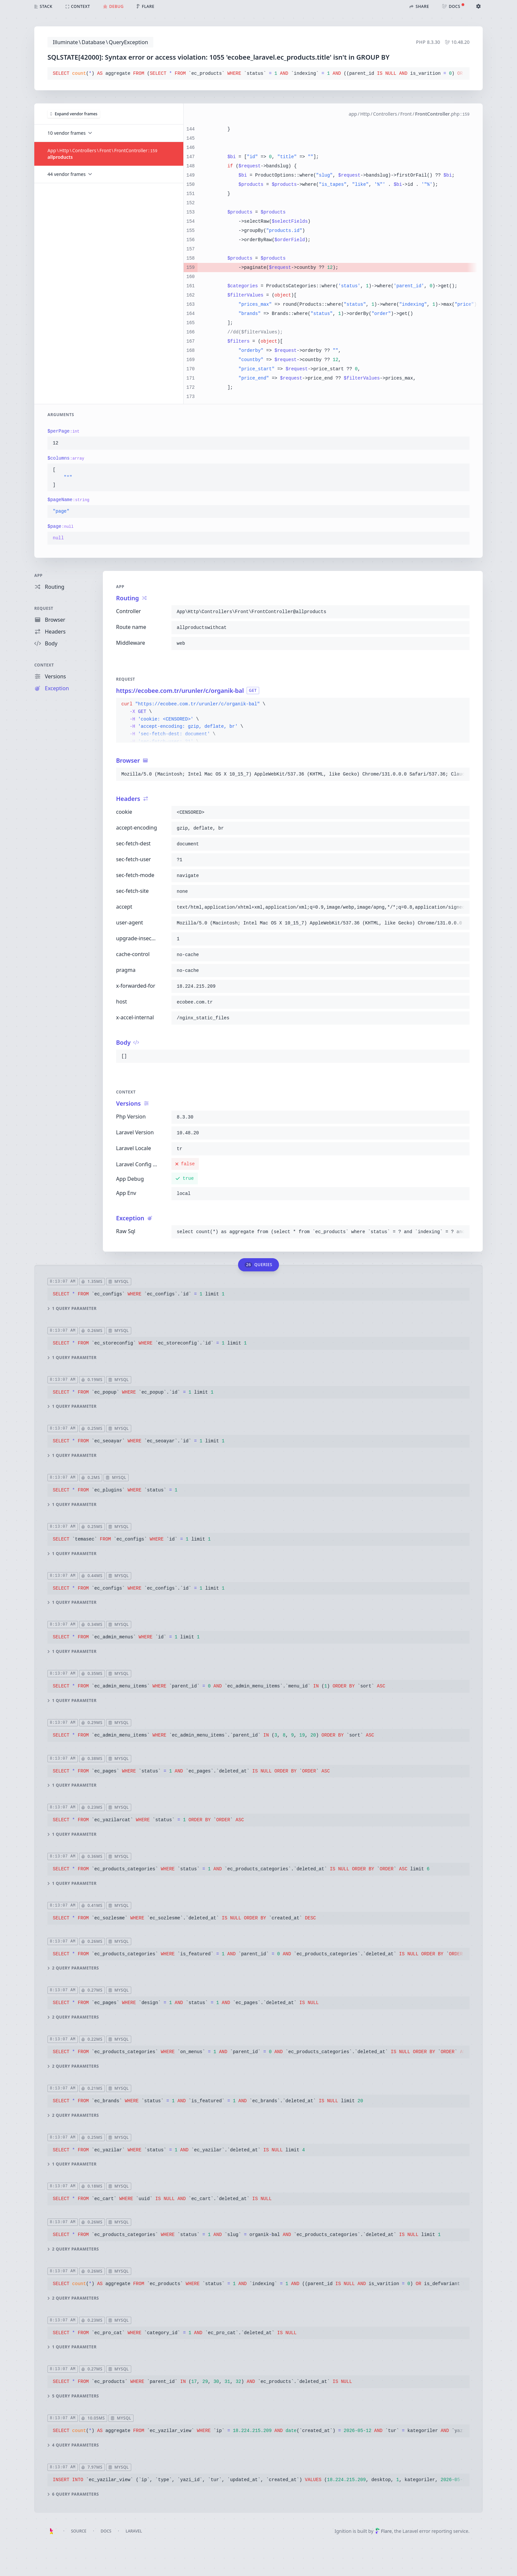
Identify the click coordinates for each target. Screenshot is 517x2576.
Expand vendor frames (73, 114)
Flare (383, 2531)
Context (44, 665)
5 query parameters (73, 2396)
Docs (106, 2531)
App (38, 575)
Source (78, 2531)
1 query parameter (72, 1308)
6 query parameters (73, 2494)
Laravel (134, 2531)
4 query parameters (73, 2445)
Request (43, 608)
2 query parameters (73, 1968)
